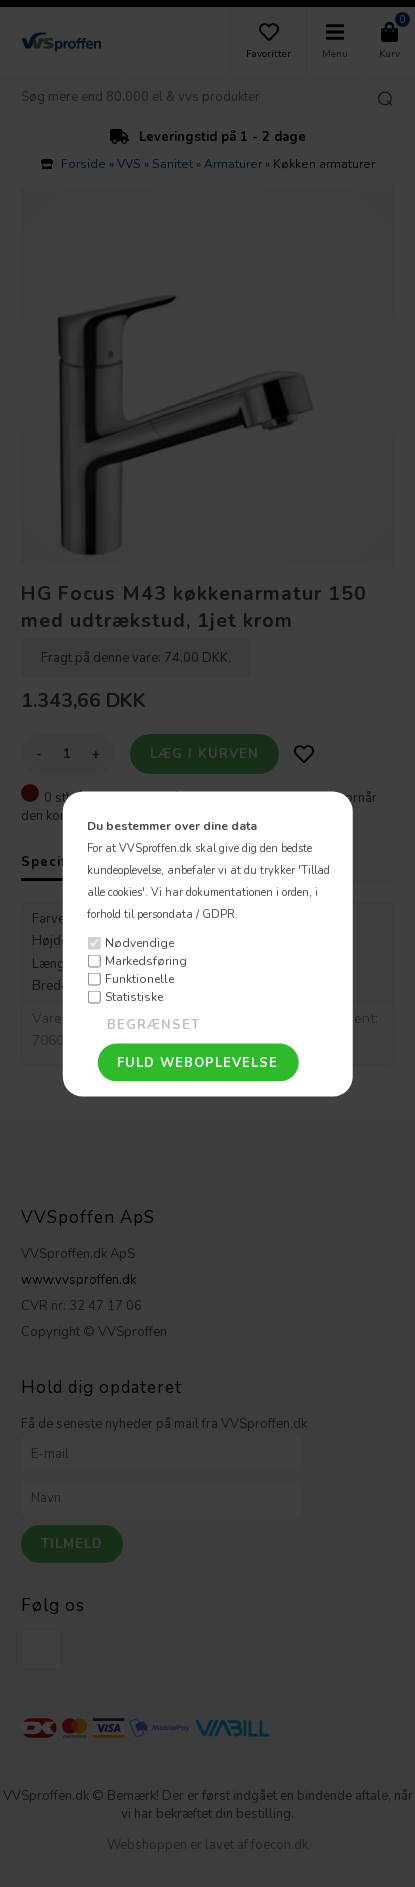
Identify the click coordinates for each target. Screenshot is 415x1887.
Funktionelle (139, 979)
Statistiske (134, 997)
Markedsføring (146, 961)
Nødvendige (139, 943)
